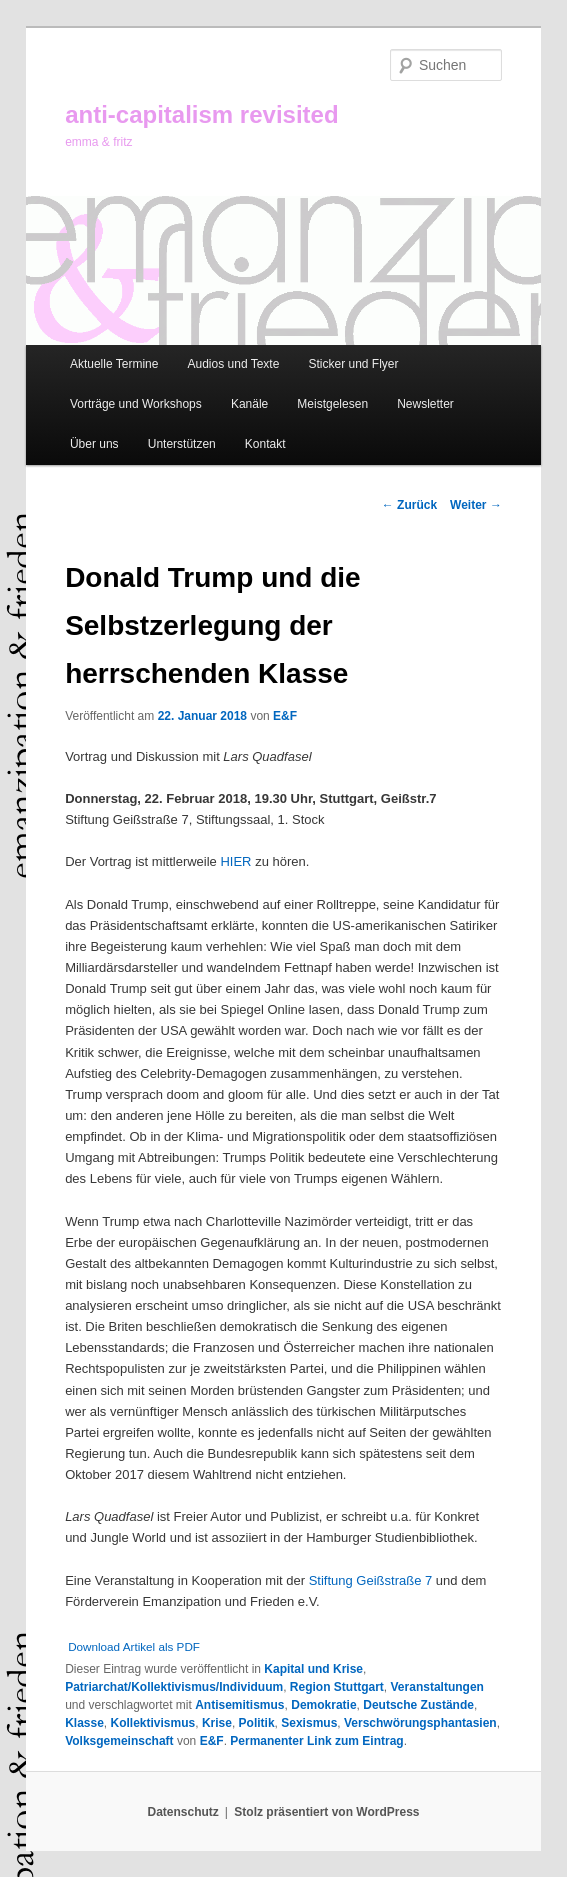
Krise (217, 1723)
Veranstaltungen (437, 1687)
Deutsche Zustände (418, 1705)
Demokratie (323, 1705)
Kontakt (265, 444)
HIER (235, 861)
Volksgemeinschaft (119, 1741)
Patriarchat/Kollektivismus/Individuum (174, 1687)
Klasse (84, 1723)
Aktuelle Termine (114, 364)
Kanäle (249, 404)
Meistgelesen (332, 404)
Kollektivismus (153, 1723)
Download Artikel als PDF (134, 1646)
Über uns (94, 444)
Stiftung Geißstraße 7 (371, 1580)
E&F (285, 716)
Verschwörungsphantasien (420, 1723)
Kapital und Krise (313, 1669)
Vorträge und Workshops (136, 404)
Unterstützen (182, 444)
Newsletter (425, 404)
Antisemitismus (239, 1705)
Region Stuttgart (337, 1687)
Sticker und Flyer (353, 364)
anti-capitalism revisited (201, 114)
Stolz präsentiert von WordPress (326, 1812)
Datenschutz (183, 1812)
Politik (257, 1723)
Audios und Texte (234, 364)
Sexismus (309, 1723)
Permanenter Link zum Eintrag (316, 1741)
